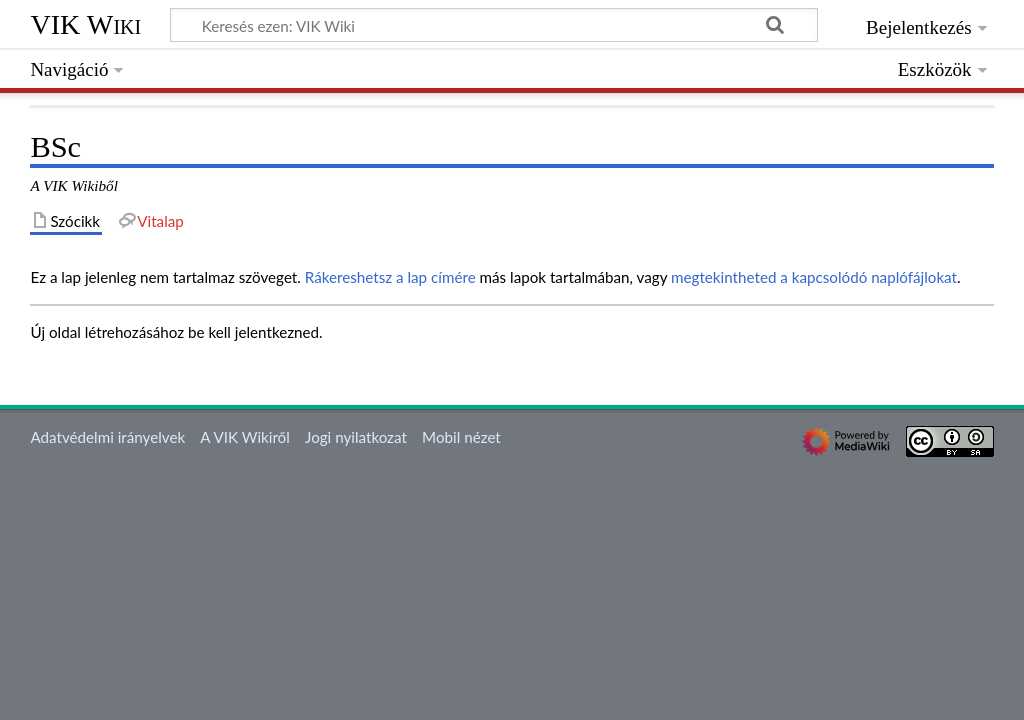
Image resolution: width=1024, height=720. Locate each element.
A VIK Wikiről (244, 437)
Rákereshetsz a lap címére (390, 277)
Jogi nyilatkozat (356, 437)
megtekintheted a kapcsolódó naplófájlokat (814, 277)
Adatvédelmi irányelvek (107, 437)
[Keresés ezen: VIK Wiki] (494, 25)
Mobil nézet (461, 437)
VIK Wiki (85, 24)
